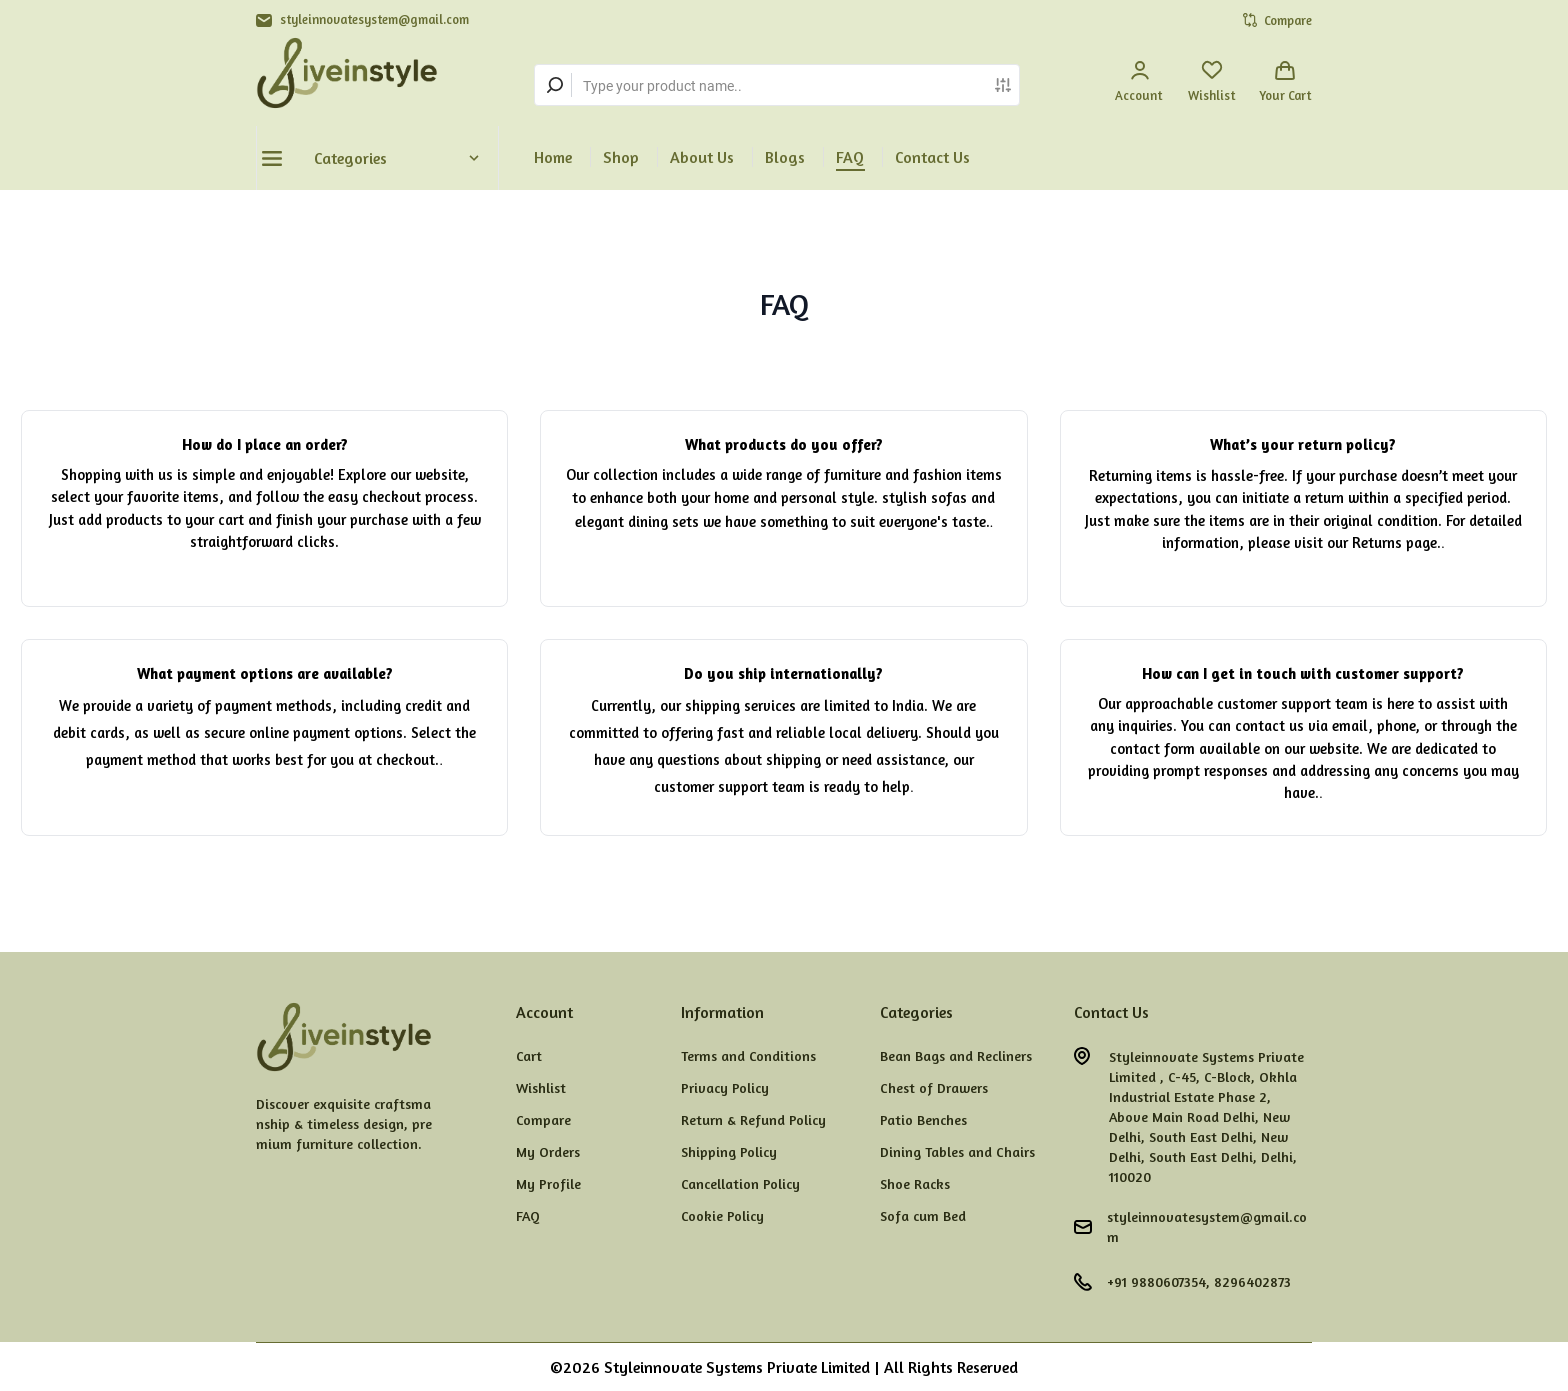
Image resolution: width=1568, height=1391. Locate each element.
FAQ (850, 157)
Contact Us (932, 157)
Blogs (785, 157)
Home (553, 157)
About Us (702, 157)
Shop (621, 157)
